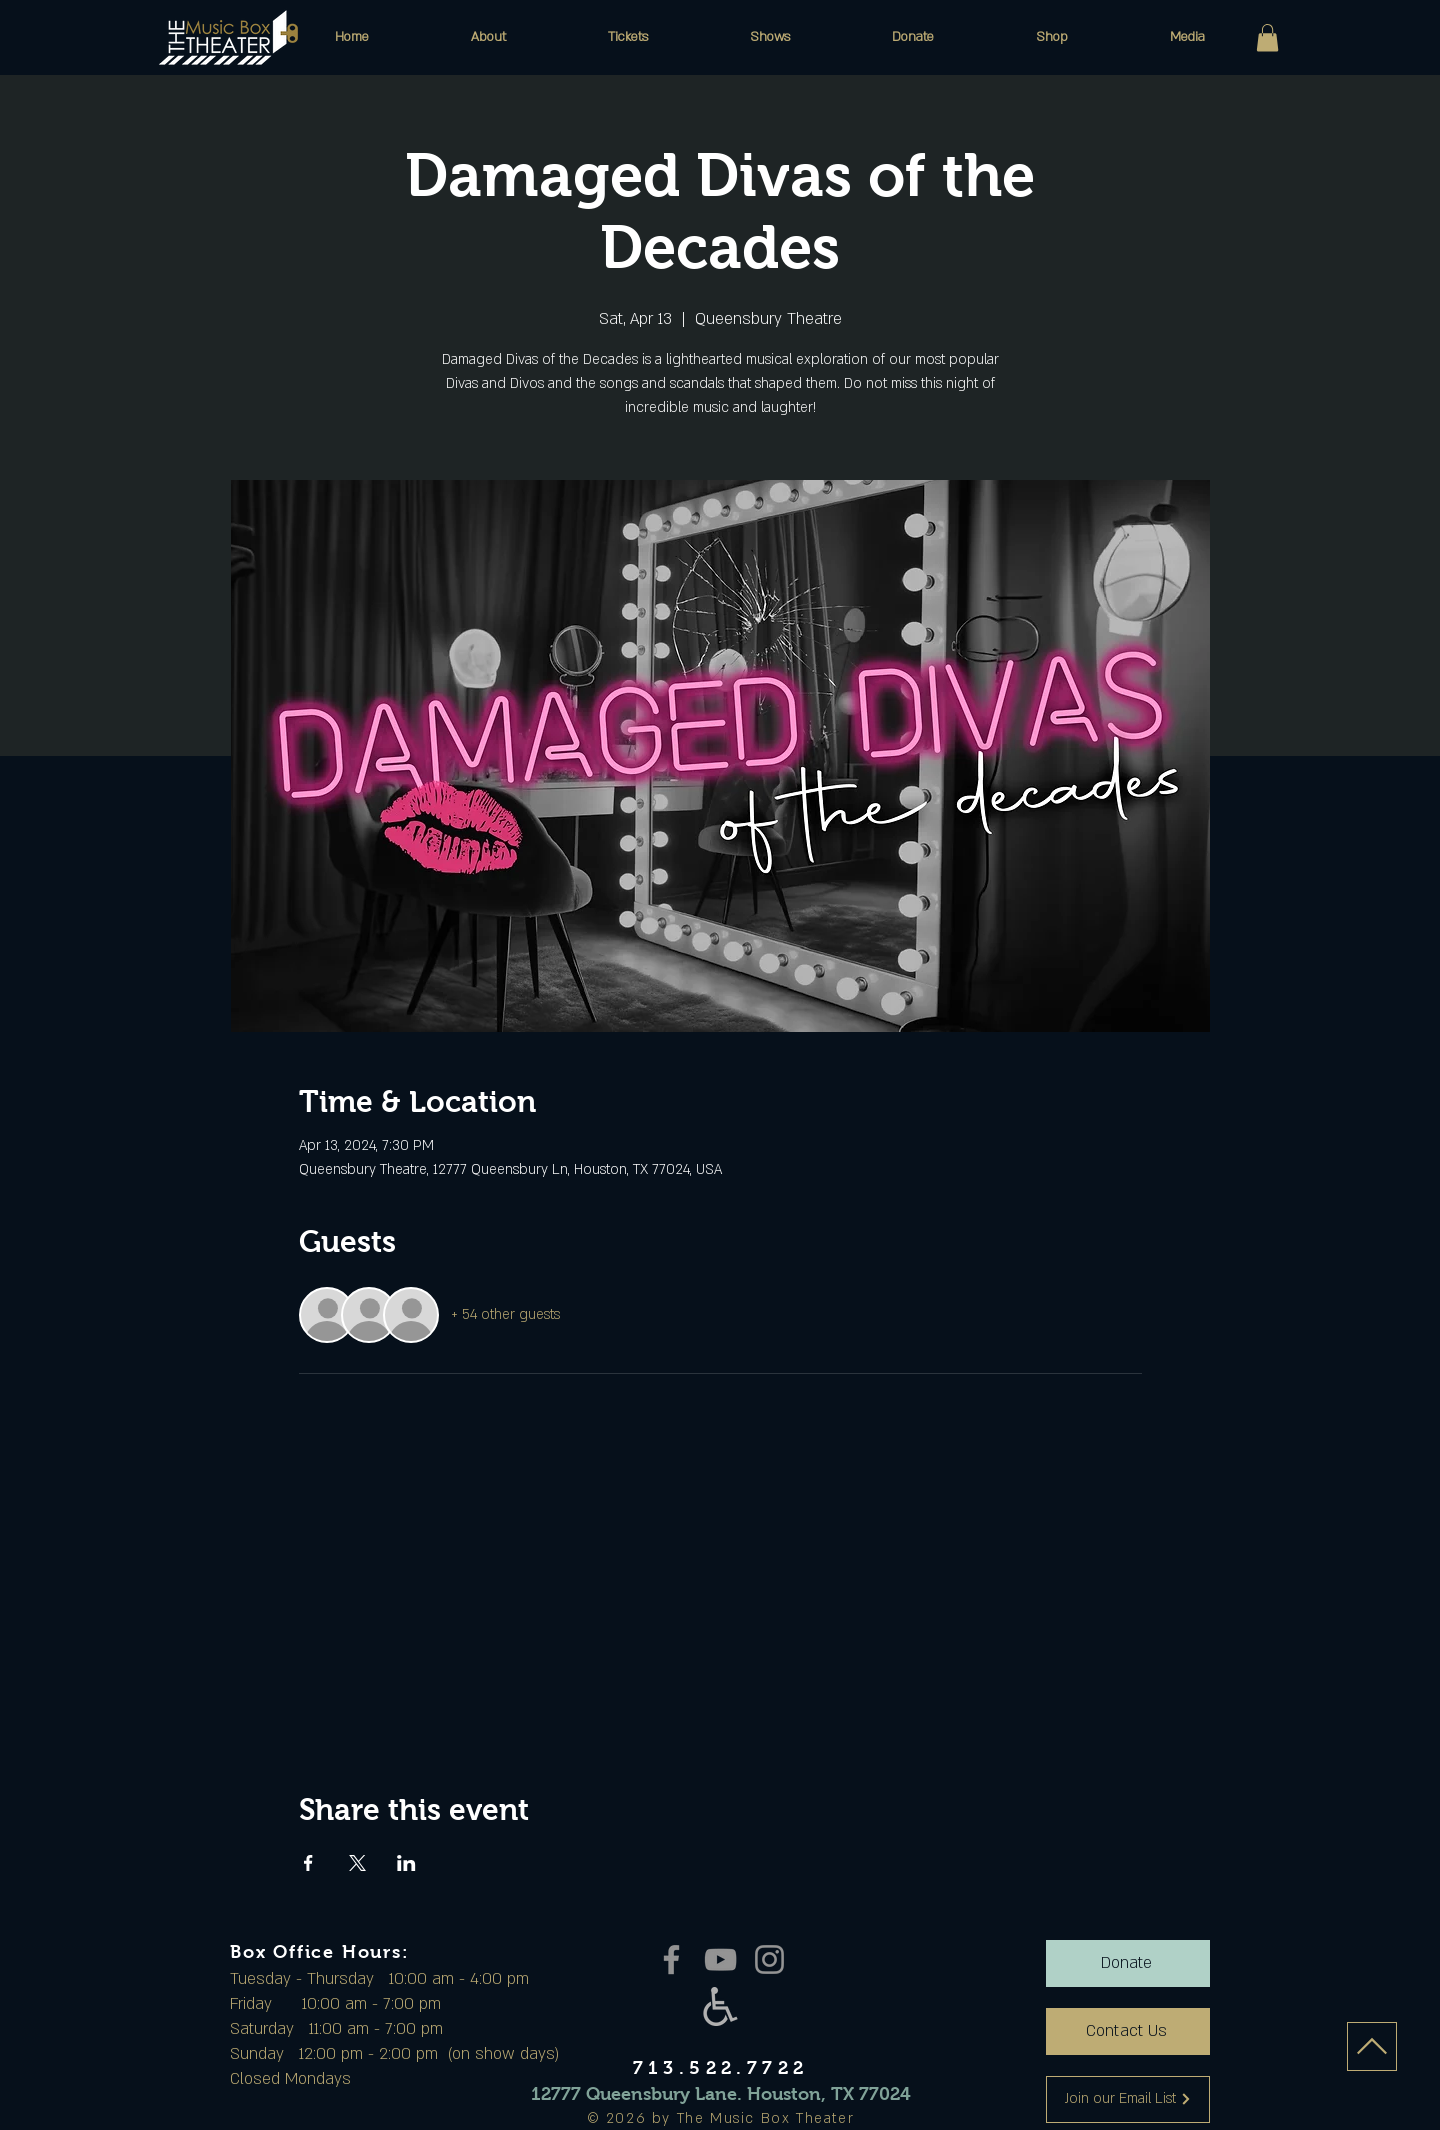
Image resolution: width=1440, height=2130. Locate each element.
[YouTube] (720, 1959)
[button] (488, 37)
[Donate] (1128, 1963)
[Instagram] (769, 1959)
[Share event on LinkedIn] (406, 1863)
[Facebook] (671, 1959)
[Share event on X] (357, 1863)
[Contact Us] (1128, 2031)
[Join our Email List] (1128, 2099)
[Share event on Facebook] (308, 1863)
